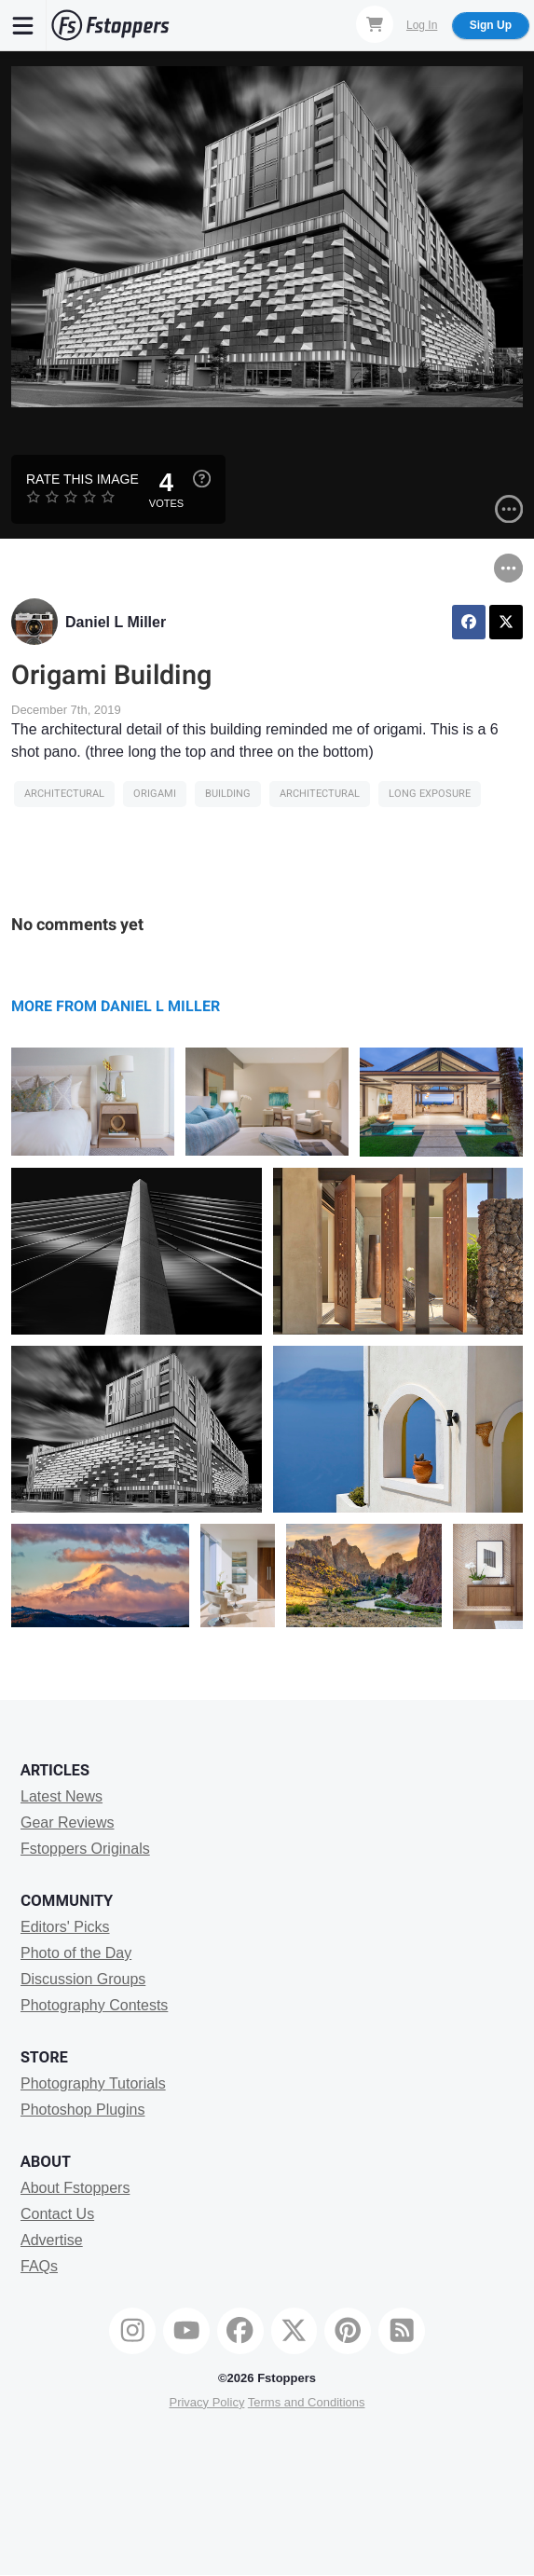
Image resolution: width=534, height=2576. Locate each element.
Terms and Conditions (306, 2402)
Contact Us (57, 2214)
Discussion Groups (83, 1979)
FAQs (39, 2266)
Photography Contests (94, 2005)
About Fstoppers (75, 2188)
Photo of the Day (76, 1953)
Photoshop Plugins (82, 2109)
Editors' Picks (65, 1927)
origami (154, 794)
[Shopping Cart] (374, 24)
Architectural (64, 794)
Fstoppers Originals (85, 1849)
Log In (421, 25)
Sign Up (491, 25)
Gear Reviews (67, 1822)
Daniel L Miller (115, 622)
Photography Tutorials (93, 2083)
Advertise (52, 2240)
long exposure (430, 794)
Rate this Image (82, 479)
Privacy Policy (206, 2402)
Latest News (62, 1796)
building (228, 794)
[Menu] (23, 25)
